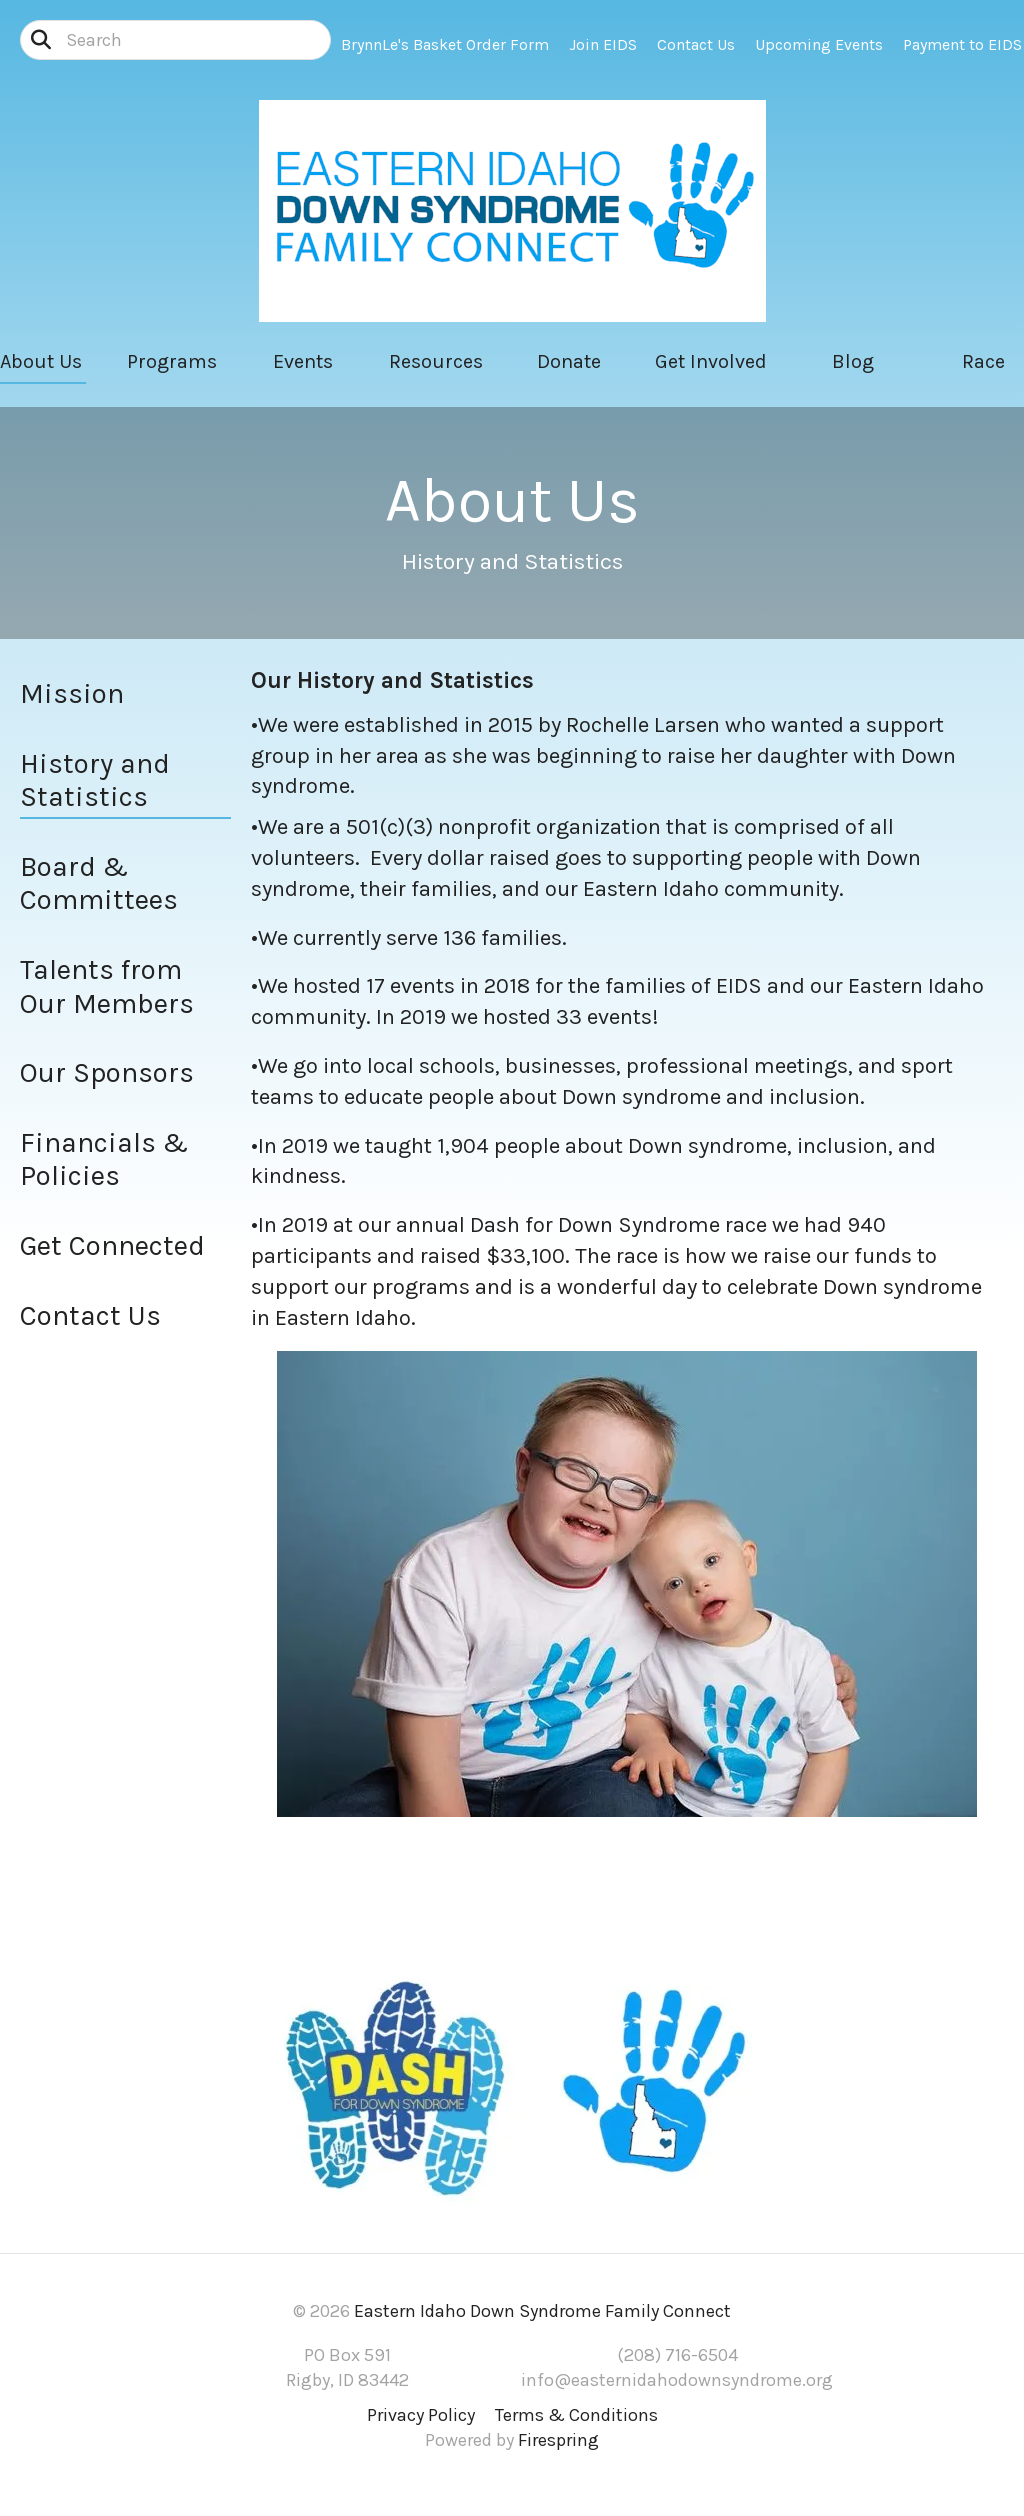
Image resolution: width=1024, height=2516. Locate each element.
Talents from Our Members (107, 986)
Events (303, 361)
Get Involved (711, 361)
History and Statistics (95, 780)
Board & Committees (99, 883)
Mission (72, 693)
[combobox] (175, 40)
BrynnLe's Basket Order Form (445, 44)
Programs (172, 361)
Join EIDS (603, 44)
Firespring (558, 2440)
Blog (853, 361)
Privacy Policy (421, 2415)
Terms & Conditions (576, 2415)
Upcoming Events (819, 44)
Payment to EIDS (962, 44)
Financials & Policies (104, 1159)
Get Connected (112, 1245)
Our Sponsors (107, 1072)
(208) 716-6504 (677, 2355)
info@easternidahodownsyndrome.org (677, 2380)
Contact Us (696, 44)
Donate (569, 361)
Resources (436, 361)
